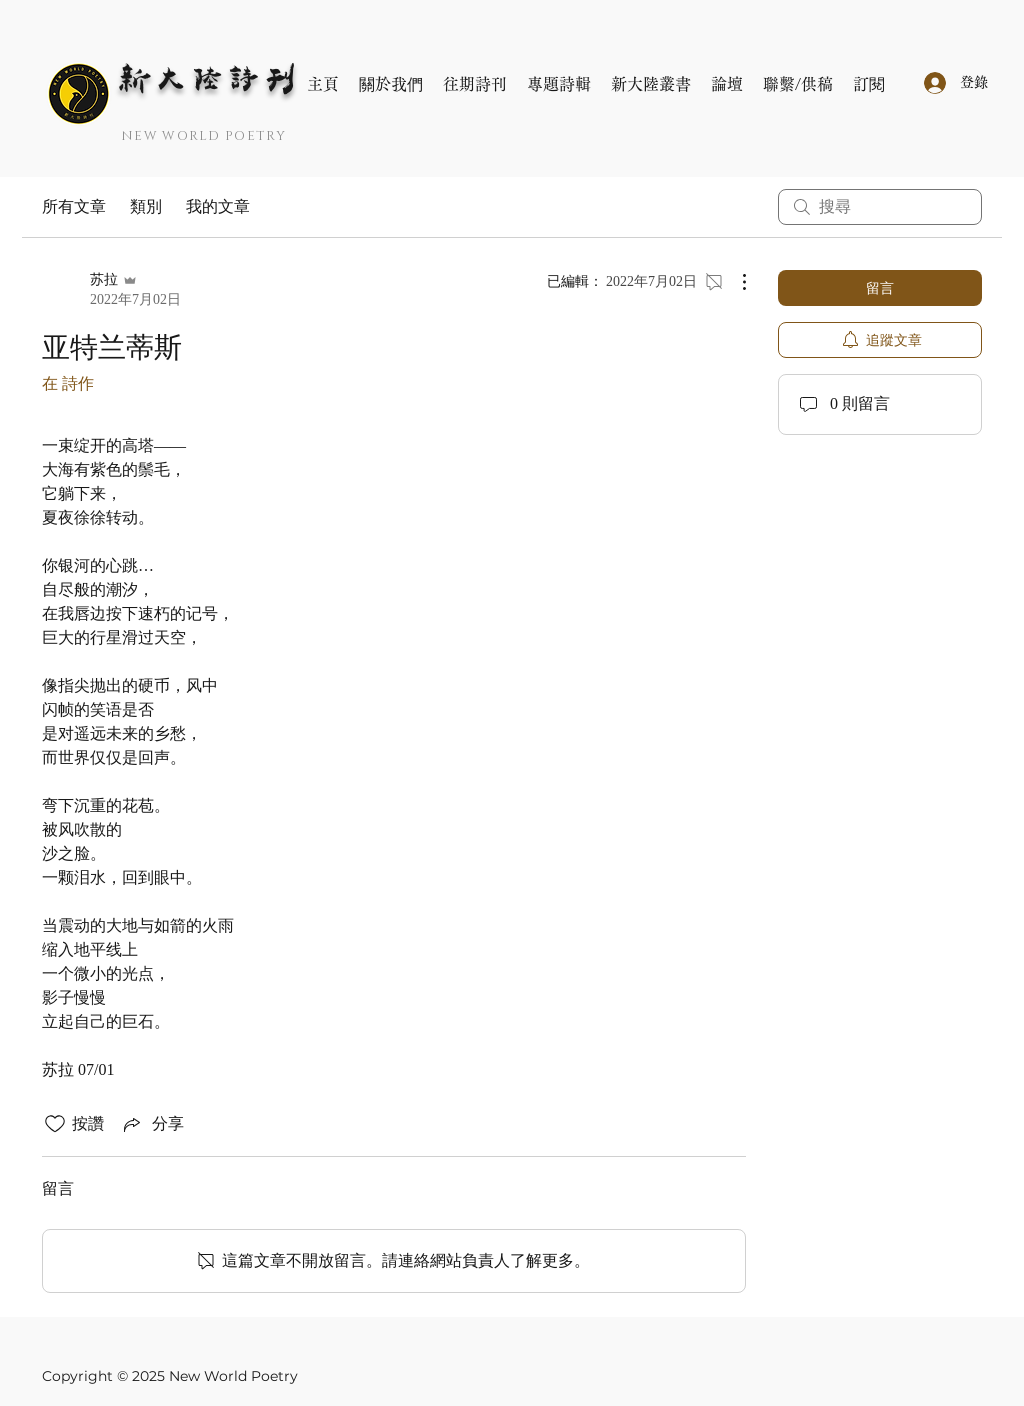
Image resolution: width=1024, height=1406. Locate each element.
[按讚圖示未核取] (55, 1124)
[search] (880, 207)
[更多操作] (734, 282)
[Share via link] (152, 1124)
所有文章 (74, 206)
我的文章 (218, 206)
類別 (146, 206)
